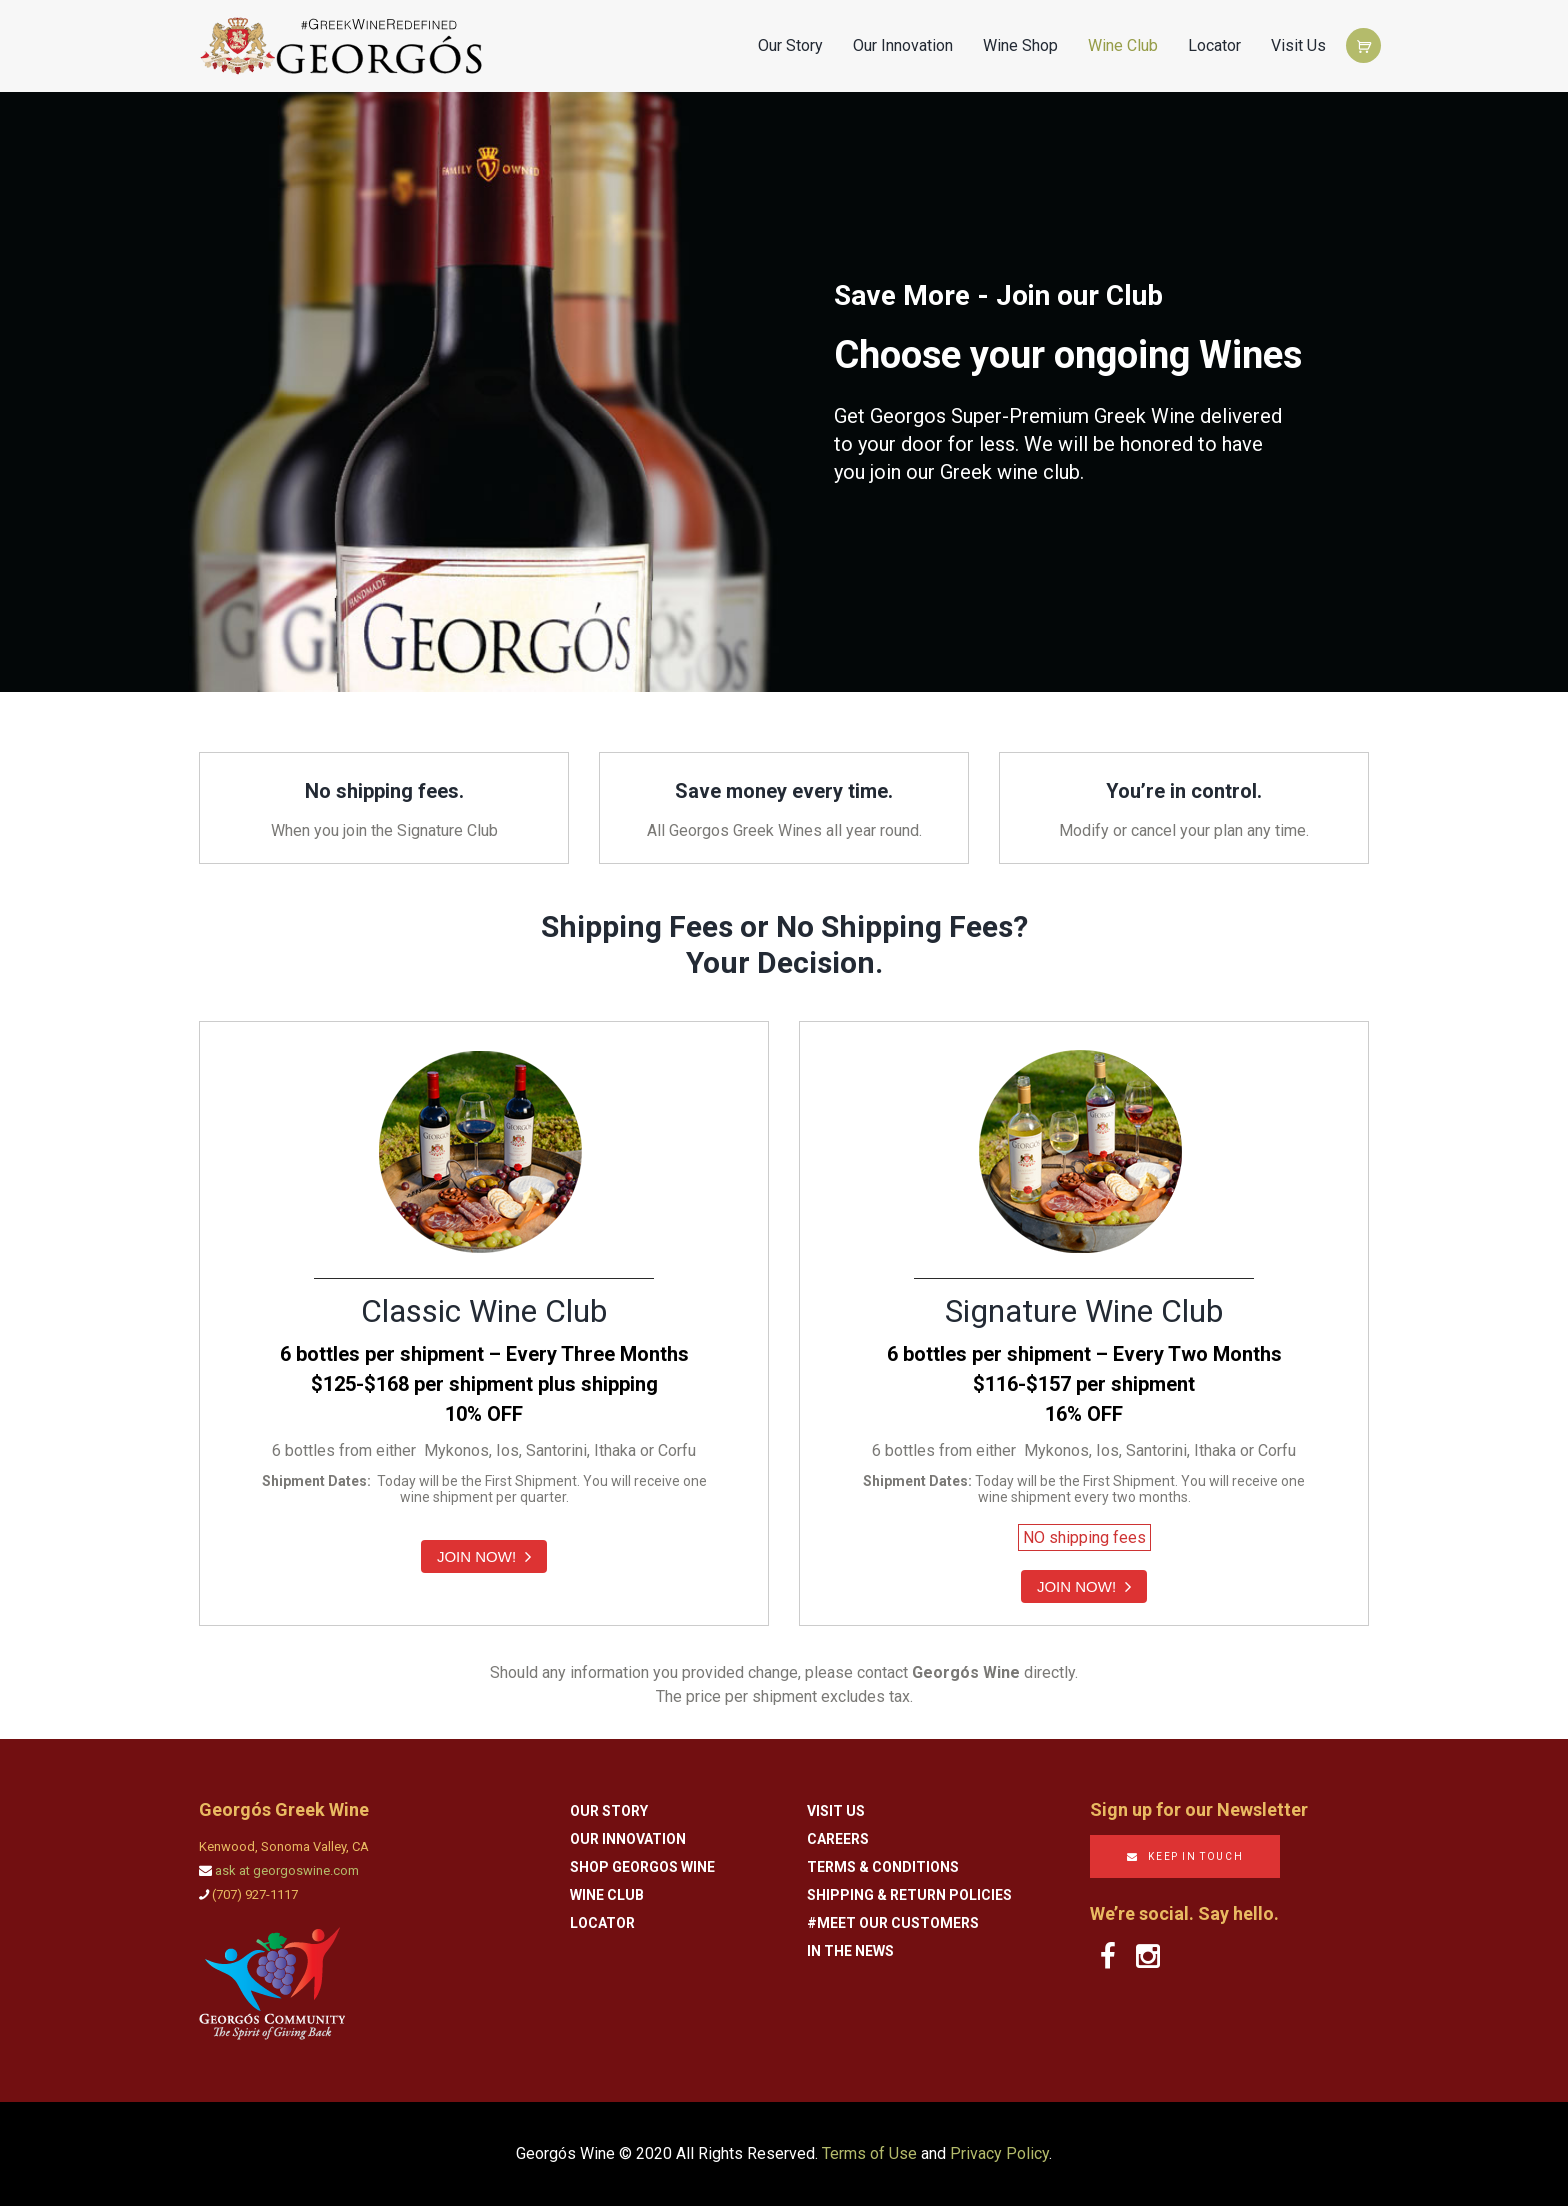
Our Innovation (903, 45)
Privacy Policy (999, 2153)
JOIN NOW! (484, 1556)
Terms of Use (869, 2153)
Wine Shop (1020, 45)
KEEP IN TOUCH (1195, 1856)
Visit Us (1298, 45)
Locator (1214, 45)
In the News (850, 1951)
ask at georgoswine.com (287, 1870)
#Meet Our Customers (893, 1923)
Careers (838, 1839)
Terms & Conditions (883, 1867)
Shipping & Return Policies (909, 1895)
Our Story (790, 45)
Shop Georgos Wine (642, 1867)
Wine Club (1123, 45)
